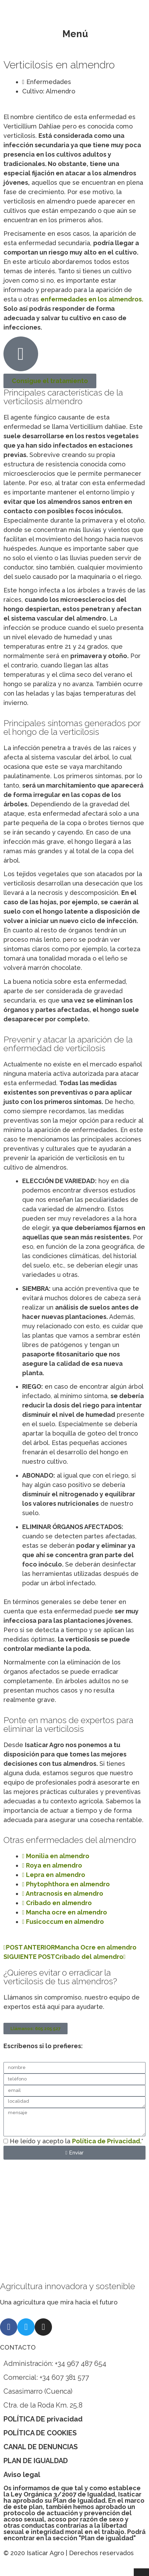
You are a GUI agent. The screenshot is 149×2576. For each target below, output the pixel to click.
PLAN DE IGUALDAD (35, 2461)
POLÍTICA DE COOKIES (40, 2433)
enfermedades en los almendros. (92, 299)
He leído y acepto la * (76, 2141)
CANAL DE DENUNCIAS (40, 2447)
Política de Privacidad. (106, 2141)
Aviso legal (21, 2474)
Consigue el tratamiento (50, 380)
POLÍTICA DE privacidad (42, 2419)
